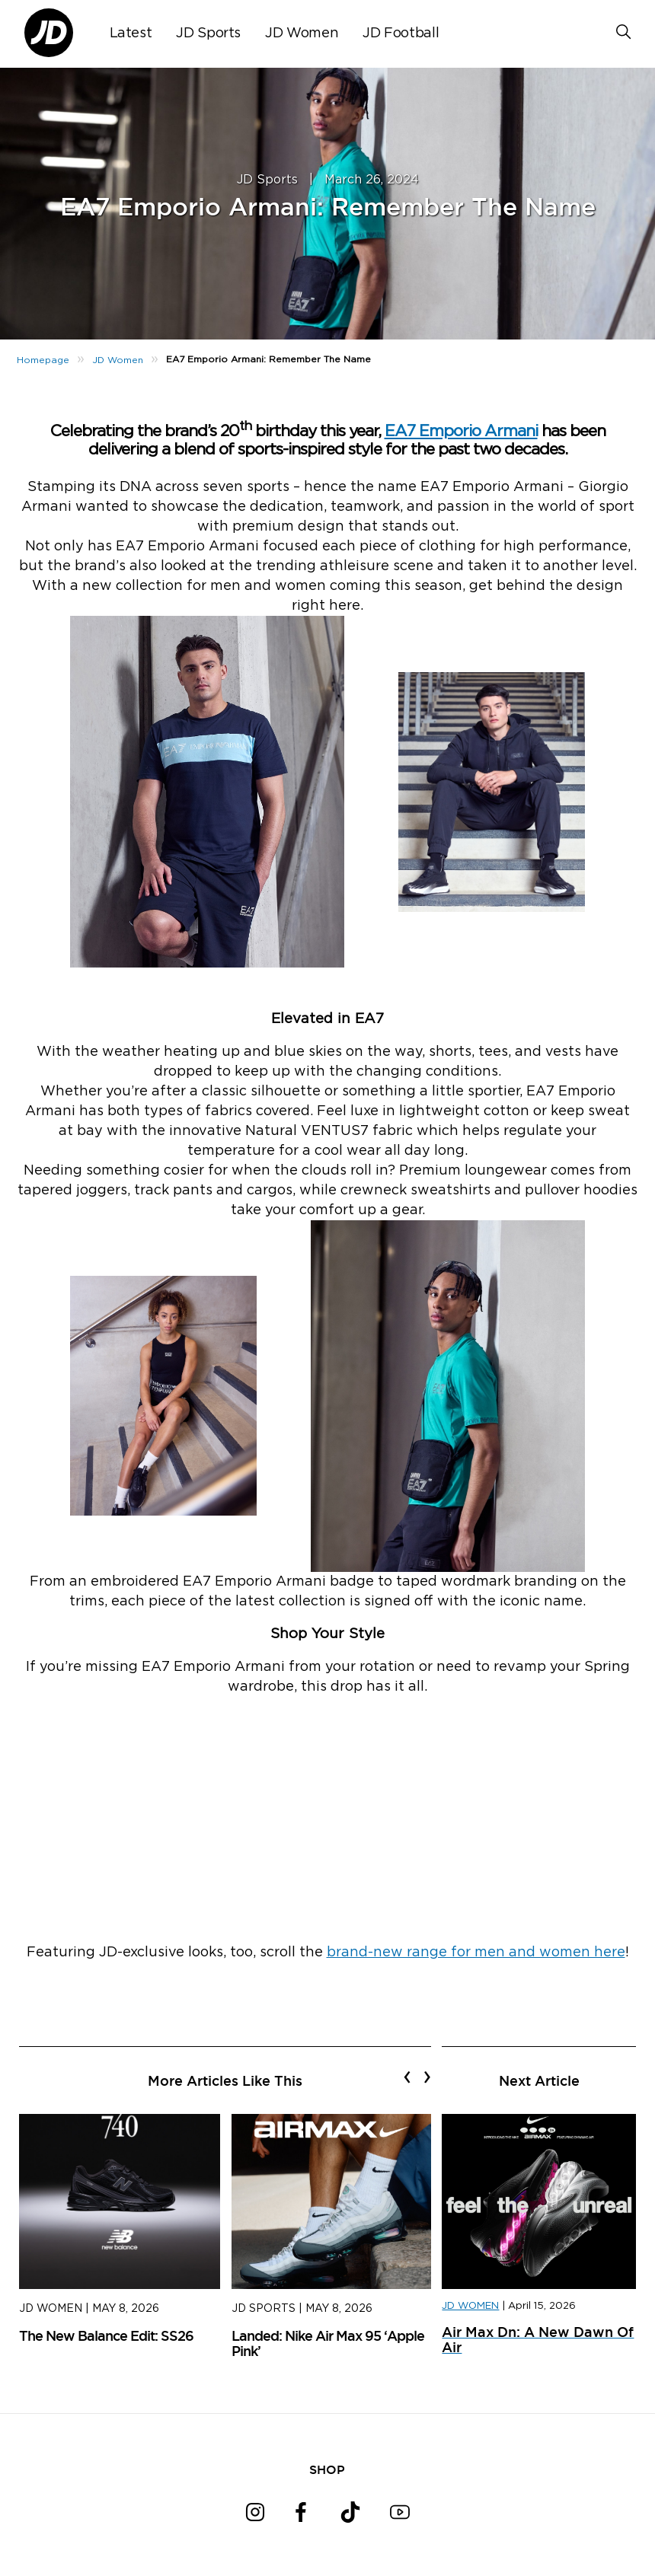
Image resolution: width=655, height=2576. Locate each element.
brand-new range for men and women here (476, 1952)
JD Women (301, 33)
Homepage (43, 360)
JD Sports (208, 33)
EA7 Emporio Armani (461, 431)
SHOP (327, 2469)
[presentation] (407, 2077)
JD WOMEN (470, 2306)
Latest (131, 33)
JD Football (401, 33)
